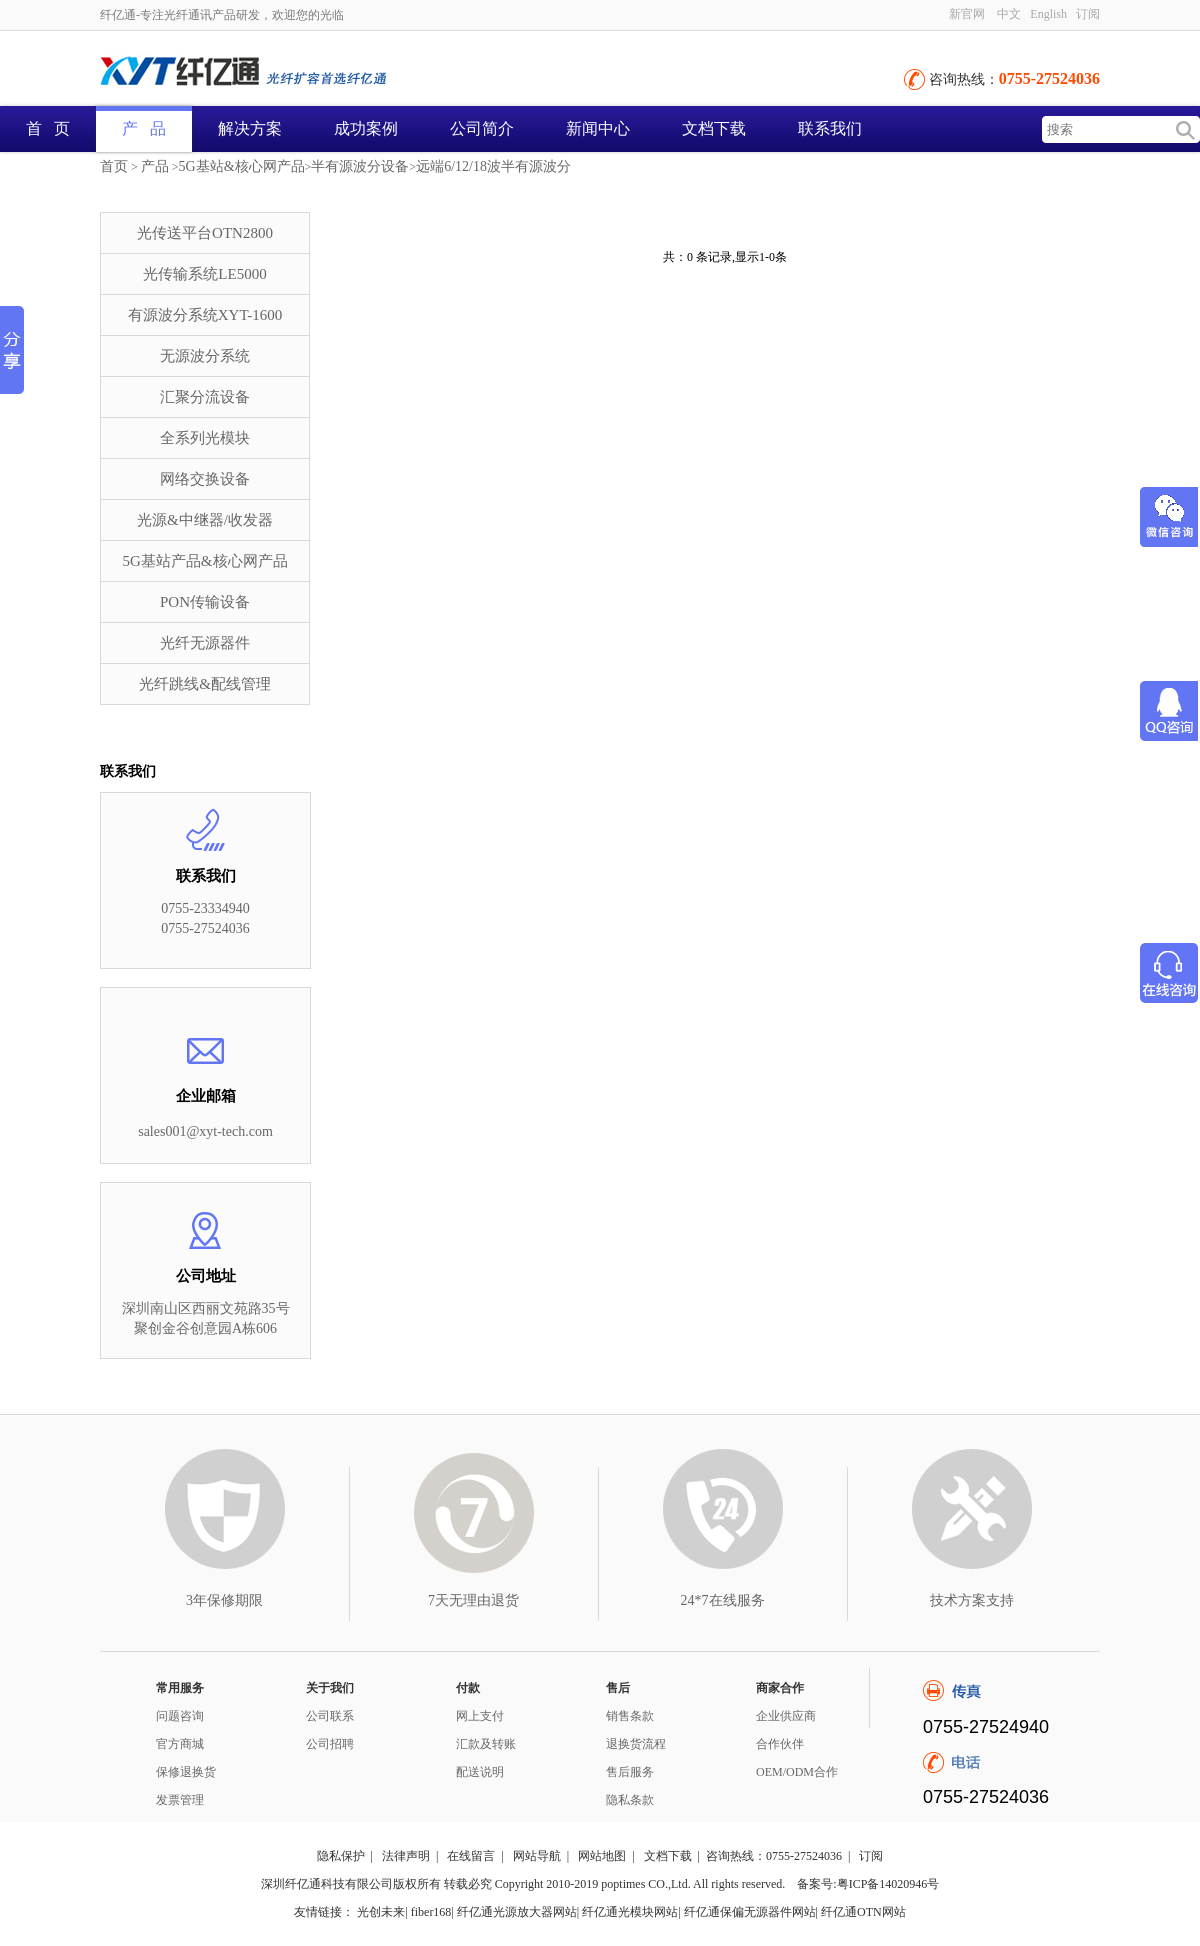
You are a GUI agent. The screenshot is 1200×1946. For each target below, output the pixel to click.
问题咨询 (180, 1716)
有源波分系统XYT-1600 (205, 315)
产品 (155, 166)
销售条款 (630, 1716)
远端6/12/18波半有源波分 (493, 166)
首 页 (48, 128)
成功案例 (366, 128)
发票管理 (180, 1800)
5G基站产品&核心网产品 (205, 561)
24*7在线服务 (723, 1600)
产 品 (144, 128)
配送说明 (480, 1772)
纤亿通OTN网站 (863, 1912)
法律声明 (406, 1856)
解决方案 (250, 128)
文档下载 (714, 128)
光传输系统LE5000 (204, 274)
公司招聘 (330, 1744)
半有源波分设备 (360, 166)
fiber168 (431, 1912)
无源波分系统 (205, 356)
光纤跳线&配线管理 (205, 684)
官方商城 (180, 1744)
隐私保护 (341, 1856)
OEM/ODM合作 (797, 1772)
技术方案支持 (972, 1600)
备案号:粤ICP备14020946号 (868, 1884)
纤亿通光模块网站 (630, 1912)
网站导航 (537, 1856)
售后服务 (630, 1772)
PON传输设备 (205, 602)
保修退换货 (186, 1772)
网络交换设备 (205, 479)
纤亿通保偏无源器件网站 (750, 1912)
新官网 (967, 14)
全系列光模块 (205, 438)
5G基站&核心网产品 (242, 166)
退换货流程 (636, 1744)
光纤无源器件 (205, 643)
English (1048, 14)
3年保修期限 (224, 1600)
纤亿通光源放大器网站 (517, 1912)
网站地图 (602, 1856)
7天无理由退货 (473, 1600)
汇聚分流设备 (205, 397)
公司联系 (330, 1716)
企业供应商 (786, 1716)
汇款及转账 (486, 1744)
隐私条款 (630, 1800)
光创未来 (381, 1912)
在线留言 (471, 1856)
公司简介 (482, 128)
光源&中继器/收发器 (205, 520)
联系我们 (830, 128)
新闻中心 (598, 128)
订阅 (1088, 14)
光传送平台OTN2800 (205, 233)
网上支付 (480, 1716)
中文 (1009, 14)
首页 (114, 166)
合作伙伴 (780, 1744)
